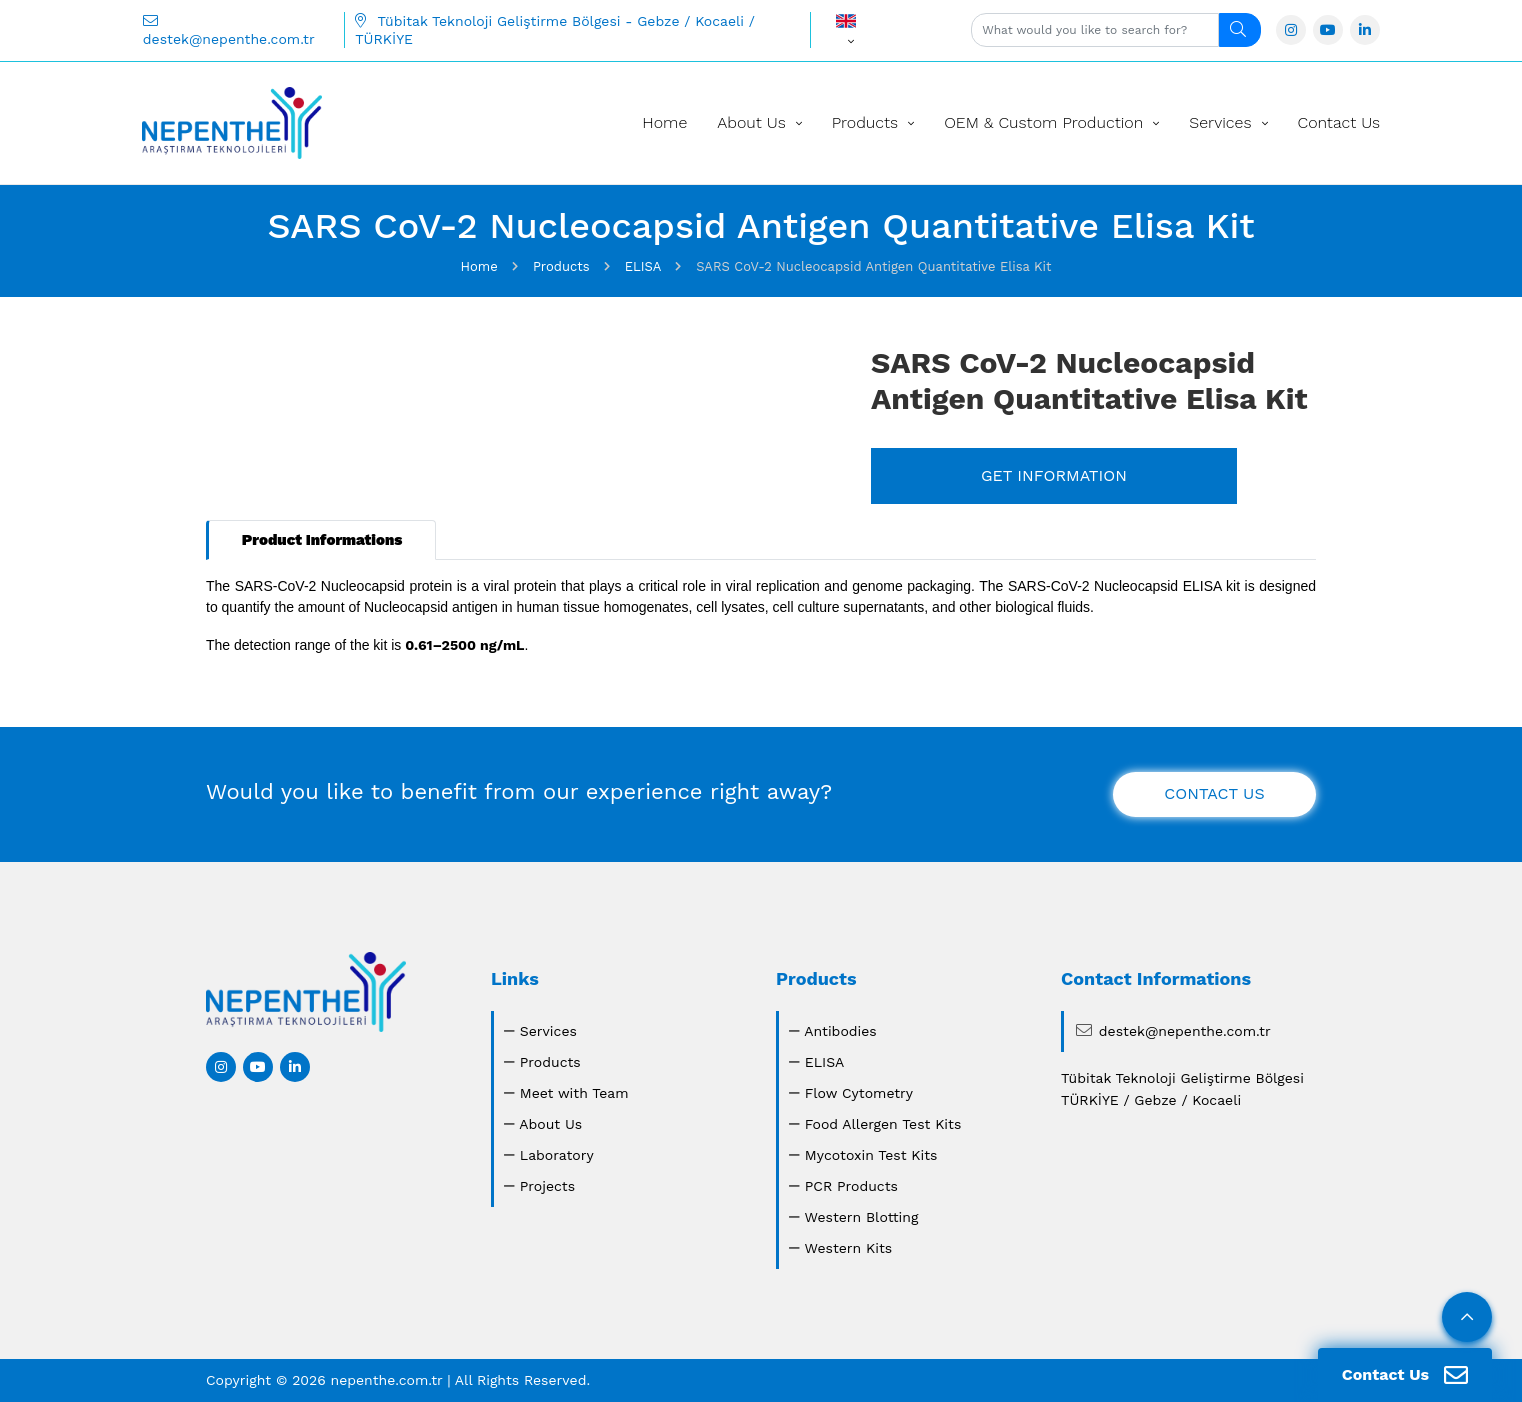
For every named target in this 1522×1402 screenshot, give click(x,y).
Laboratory (557, 1155)
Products (865, 122)
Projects (547, 1186)
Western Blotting (861, 1217)
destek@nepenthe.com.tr (229, 30)
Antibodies (840, 1031)
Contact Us (1339, 122)
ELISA (825, 1062)
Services (1220, 122)
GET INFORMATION (1054, 475)
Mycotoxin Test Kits (871, 1155)
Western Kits (848, 1248)
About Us (751, 122)
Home (664, 122)
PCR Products (851, 1186)
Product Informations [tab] (322, 540)
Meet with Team (574, 1093)
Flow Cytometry (859, 1093)
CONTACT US (1214, 793)
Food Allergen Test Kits (883, 1124)
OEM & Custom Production (1043, 122)
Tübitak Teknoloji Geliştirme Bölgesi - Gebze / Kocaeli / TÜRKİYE (555, 30)
